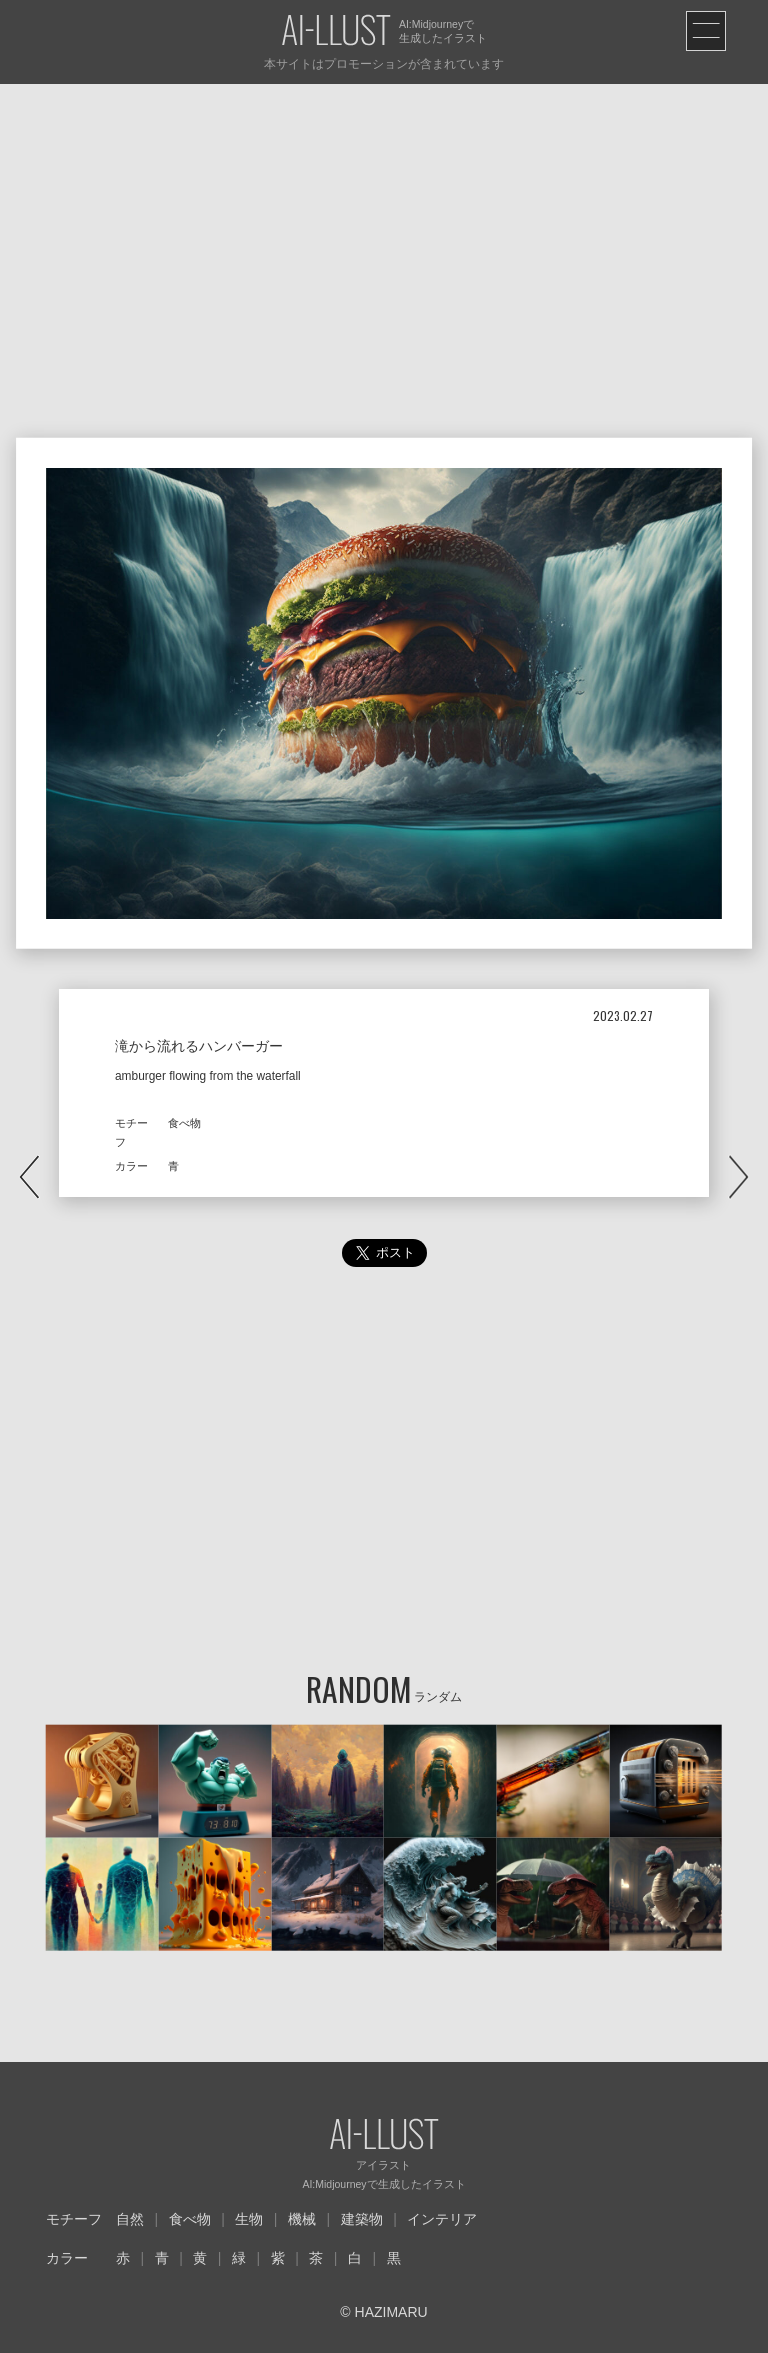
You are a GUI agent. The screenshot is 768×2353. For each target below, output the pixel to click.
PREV (29, 1176)
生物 (249, 2219)
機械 (302, 2219)
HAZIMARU (389, 2312)
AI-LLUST (336, 31)
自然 (130, 2219)
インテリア (442, 2219)
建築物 (362, 2219)
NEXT (738, 1176)
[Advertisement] (384, 234)
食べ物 (190, 2219)
